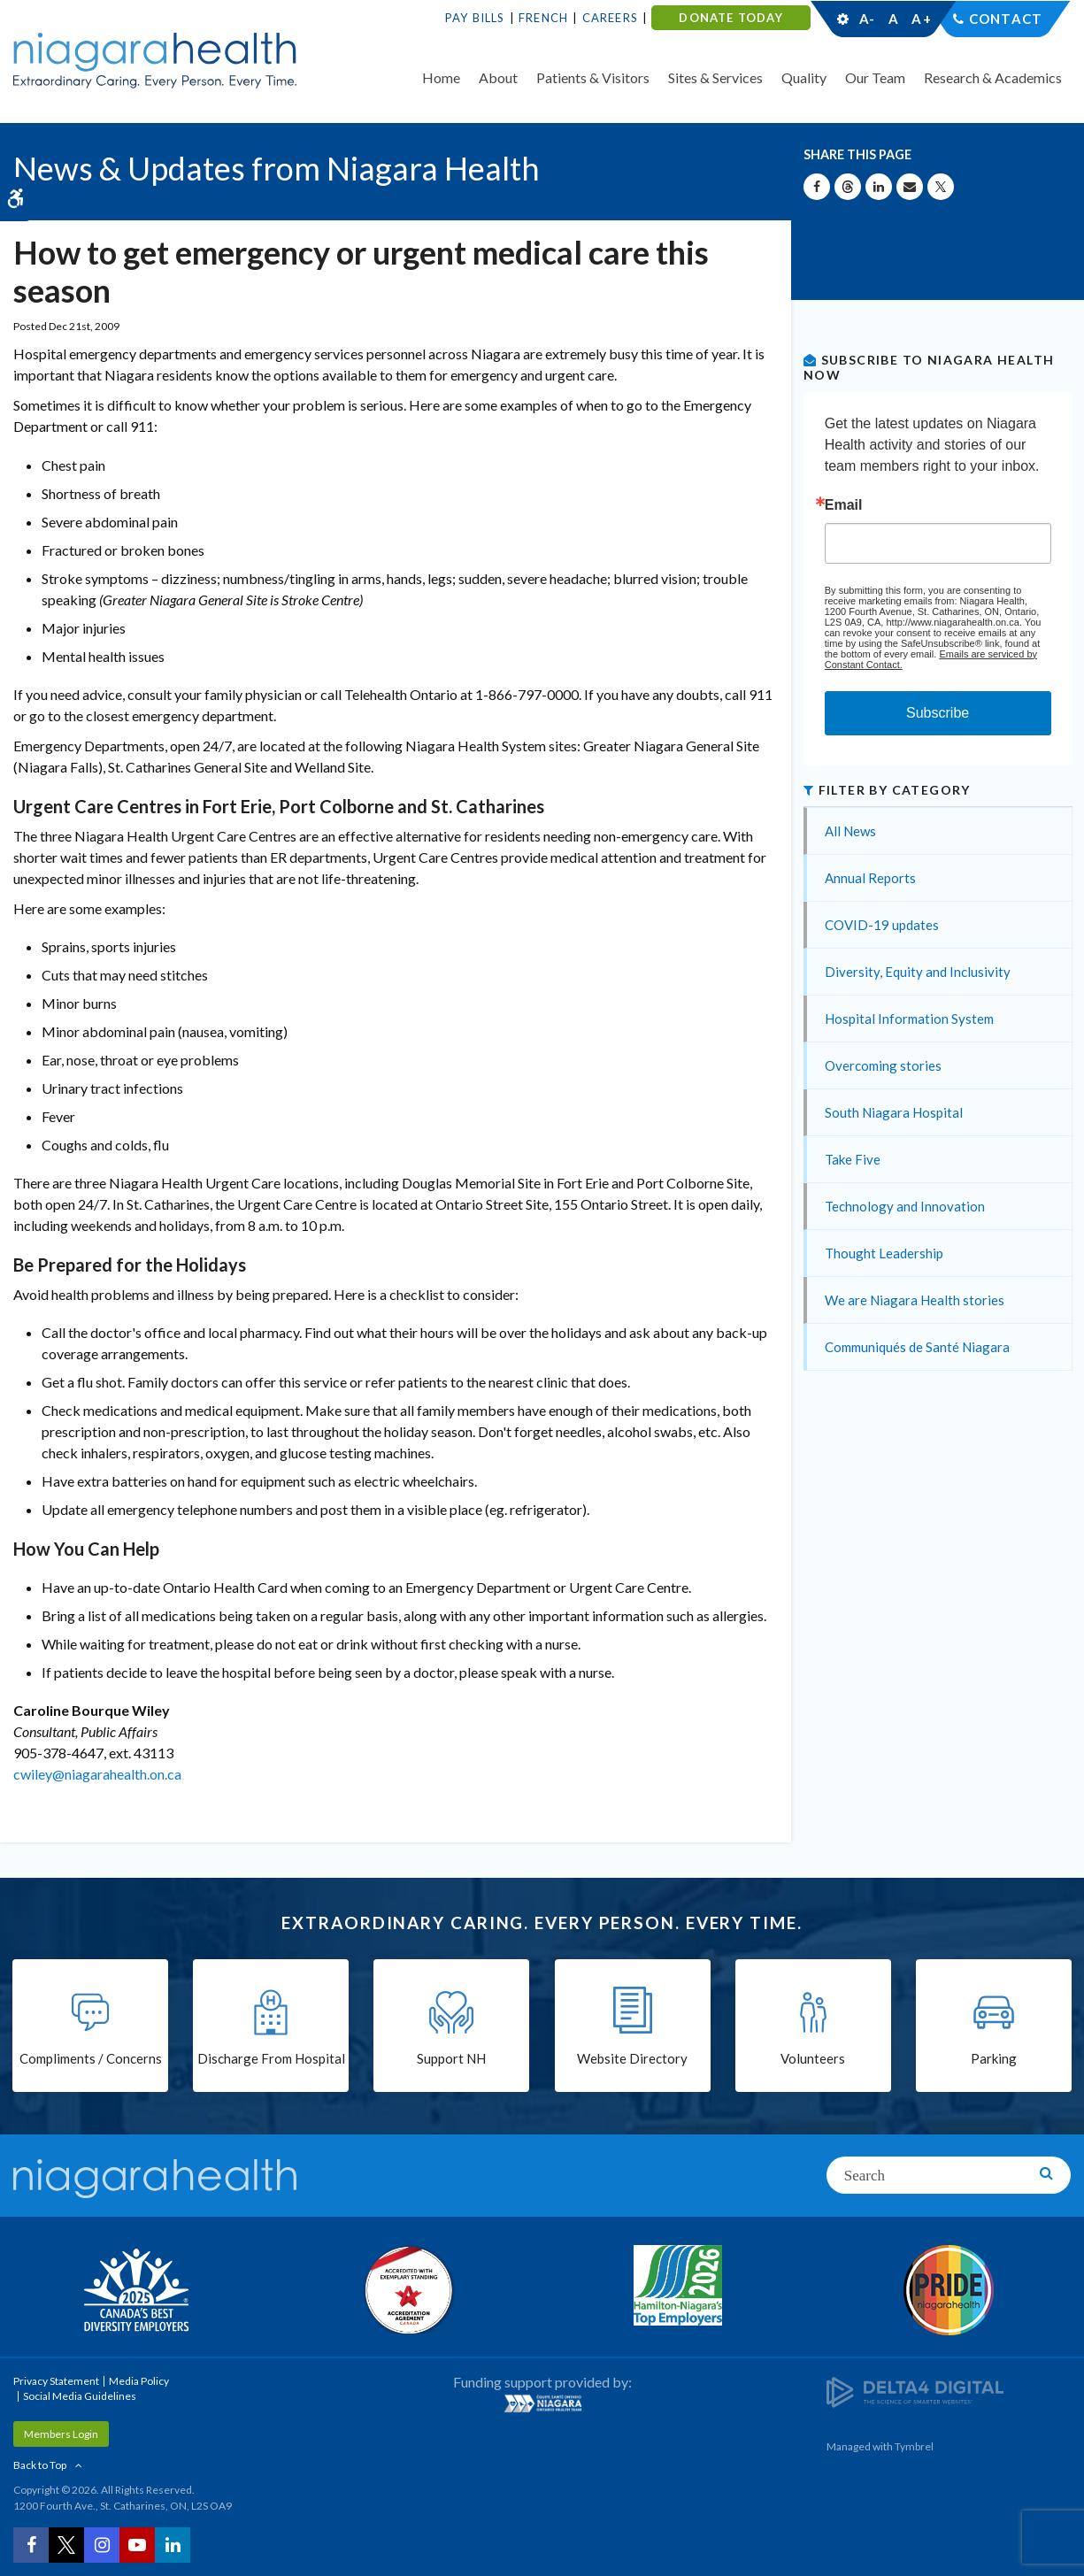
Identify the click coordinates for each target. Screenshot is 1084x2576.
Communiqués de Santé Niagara (917, 1347)
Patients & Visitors (593, 77)
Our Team (875, 77)
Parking (994, 2058)
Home (441, 77)
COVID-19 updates (882, 925)
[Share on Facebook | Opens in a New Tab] (816, 186)
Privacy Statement (56, 2381)
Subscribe (937, 712)
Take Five (852, 1159)
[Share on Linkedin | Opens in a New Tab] (878, 186)
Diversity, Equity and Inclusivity (918, 972)
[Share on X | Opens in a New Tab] (940, 186)
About (498, 77)
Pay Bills (475, 18)
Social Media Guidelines (79, 2396)
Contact (1005, 19)
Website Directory (632, 2058)
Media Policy (139, 2381)
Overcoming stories (883, 1065)
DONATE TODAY (730, 18)
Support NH (451, 2058)
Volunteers (812, 2058)
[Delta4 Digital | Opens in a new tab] (914, 2390)
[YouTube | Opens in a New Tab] (137, 2545)
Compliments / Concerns (90, 2058)
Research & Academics (993, 77)
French (543, 18)
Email (844, 505)
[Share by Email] (909, 186)
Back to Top (39, 2465)
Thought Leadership (884, 1253)
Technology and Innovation (905, 1206)
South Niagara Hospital (894, 1112)
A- (867, 19)
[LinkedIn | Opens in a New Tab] (172, 2545)
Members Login (61, 2434)
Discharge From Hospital (271, 2058)
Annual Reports (870, 878)
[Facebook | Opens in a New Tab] (31, 2545)
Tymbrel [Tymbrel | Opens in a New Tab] (914, 2446)
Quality (803, 77)
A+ (920, 19)
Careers (610, 18)
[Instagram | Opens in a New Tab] (101, 2545)
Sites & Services (715, 77)
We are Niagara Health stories (914, 1300)
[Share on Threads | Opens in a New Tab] (847, 186)
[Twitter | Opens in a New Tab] (66, 2545)
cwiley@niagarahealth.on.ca (97, 1773)
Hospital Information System (909, 1019)
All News (850, 831)
